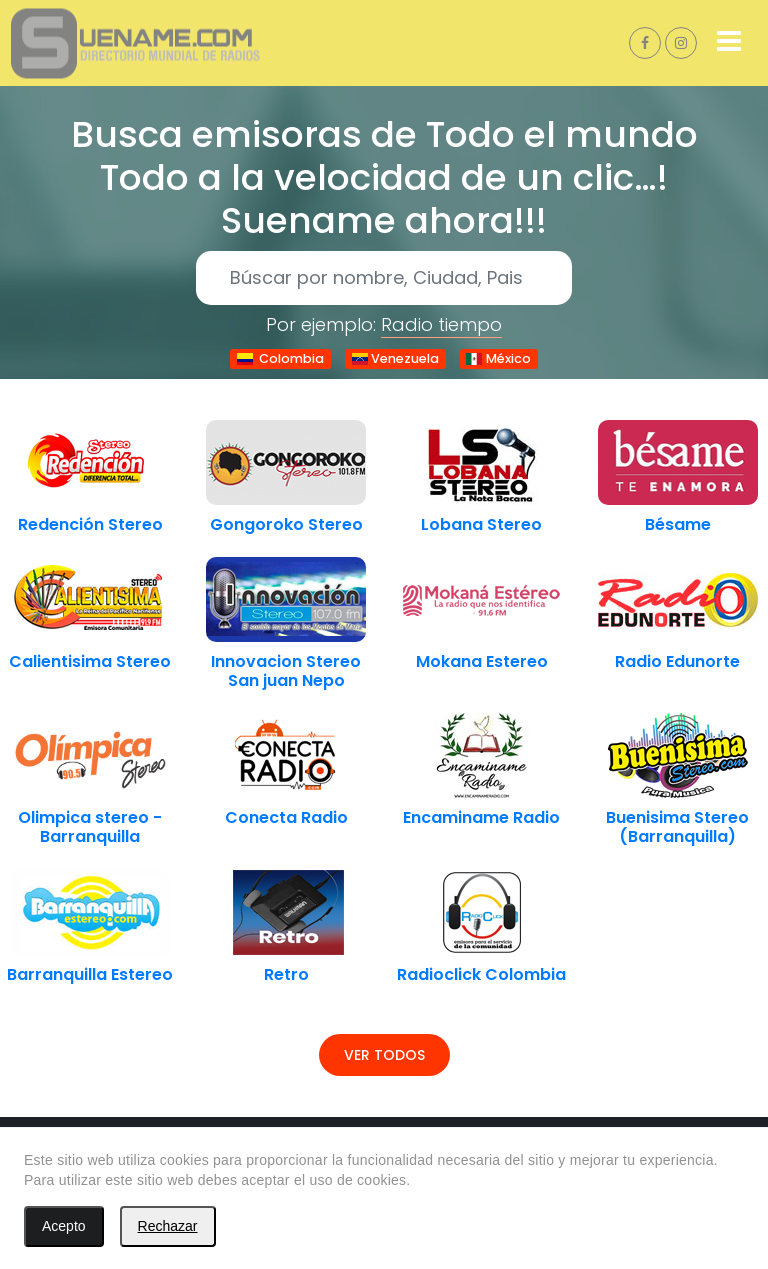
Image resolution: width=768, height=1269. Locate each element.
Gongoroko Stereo (286, 524)
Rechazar (168, 1226)
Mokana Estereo (482, 661)
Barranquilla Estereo (90, 974)
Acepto (64, 1226)
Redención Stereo (90, 524)
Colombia (280, 358)
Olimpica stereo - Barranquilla (90, 827)
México (498, 358)
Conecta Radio (286, 817)
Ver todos (384, 1055)
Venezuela (395, 358)
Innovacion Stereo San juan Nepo (286, 671)
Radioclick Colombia (481, 974)
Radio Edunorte (677, 661)
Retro (286, 974)
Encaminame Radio (481, 817)
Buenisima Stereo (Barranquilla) (677, 827)
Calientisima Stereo (90, 661)
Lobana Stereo (481, 524)
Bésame (678, 524)
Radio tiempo (441, 324)
